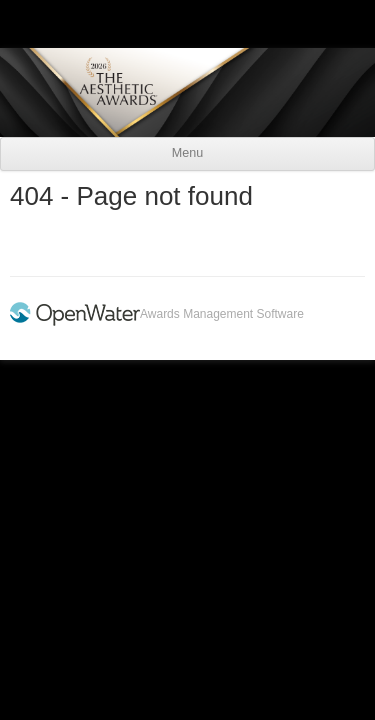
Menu (187, 153)
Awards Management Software (222, 314)
